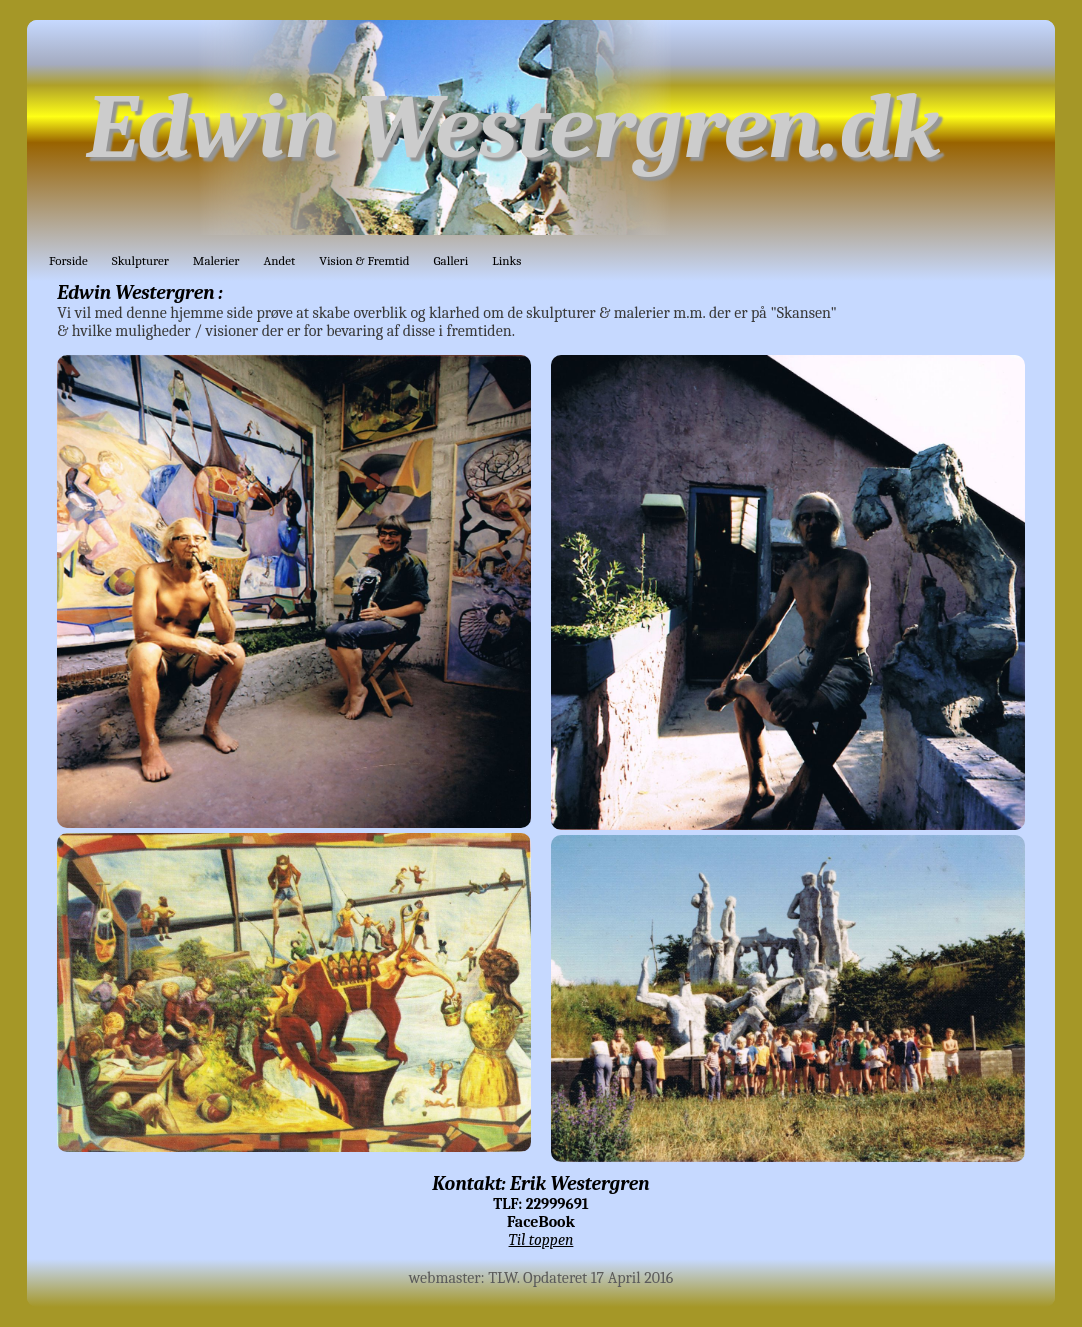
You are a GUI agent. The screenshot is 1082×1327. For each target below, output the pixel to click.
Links (506, 260)
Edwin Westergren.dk (513, 127)
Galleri (451, 260)
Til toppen (541, 1240)
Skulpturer (140, 260)
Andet (279, 260)
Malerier (216, 260)
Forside (68, 260)
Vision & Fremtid (364, 260)
